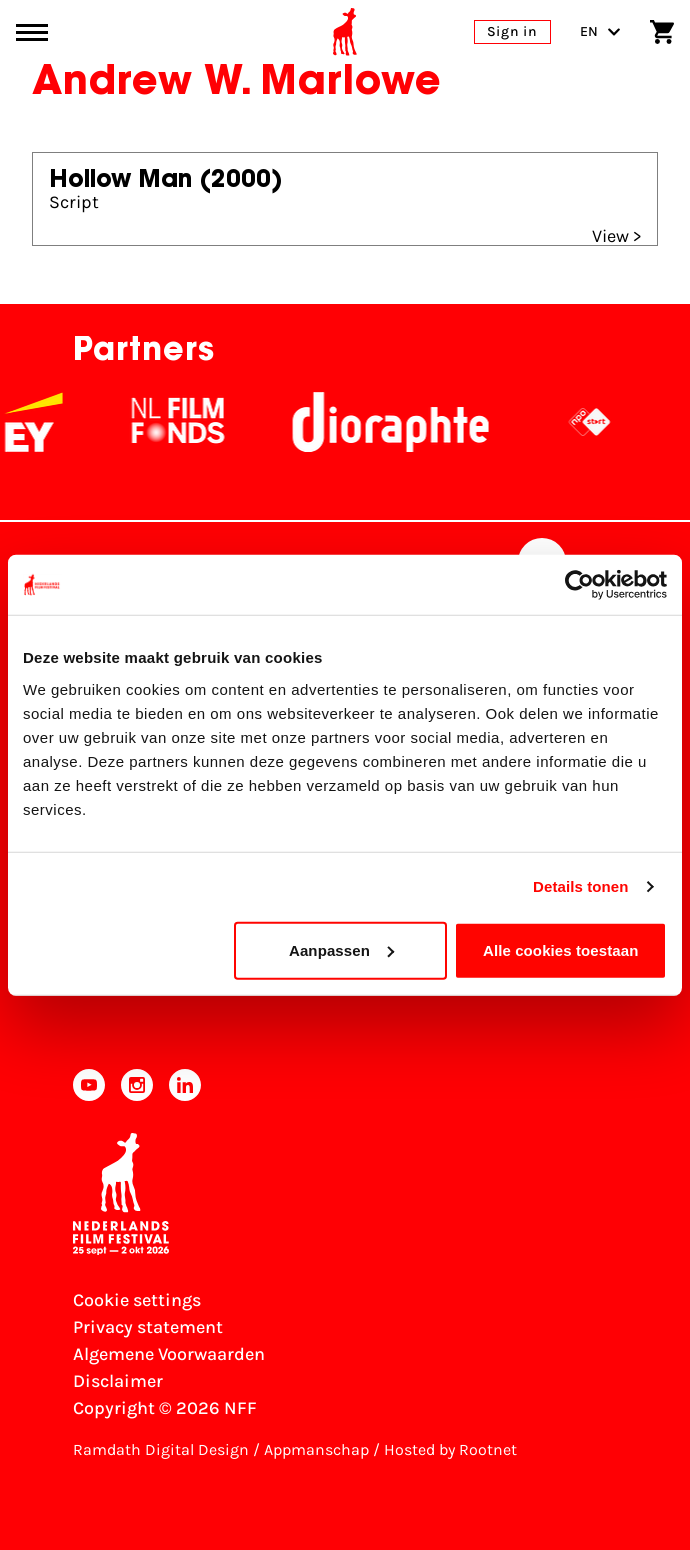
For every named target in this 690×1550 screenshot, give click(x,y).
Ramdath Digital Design (161, 1449)
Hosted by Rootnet (450, 1449)
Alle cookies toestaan (561, 949)
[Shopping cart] (662, 32)
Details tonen (580, 886)
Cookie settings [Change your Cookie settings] (137, 1300)
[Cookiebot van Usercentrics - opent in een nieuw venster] (579, 585)
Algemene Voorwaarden (169, 1354)
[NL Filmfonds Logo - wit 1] (199, 422)
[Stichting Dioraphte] (412, 422)
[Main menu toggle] (32, 32)
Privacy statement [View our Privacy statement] (148, 1327)
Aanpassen (341, 949)
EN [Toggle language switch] (600, 31)
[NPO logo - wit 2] (611, 422)
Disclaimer (118, 1381)
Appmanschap (316, 1449)
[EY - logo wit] (55, 422)
